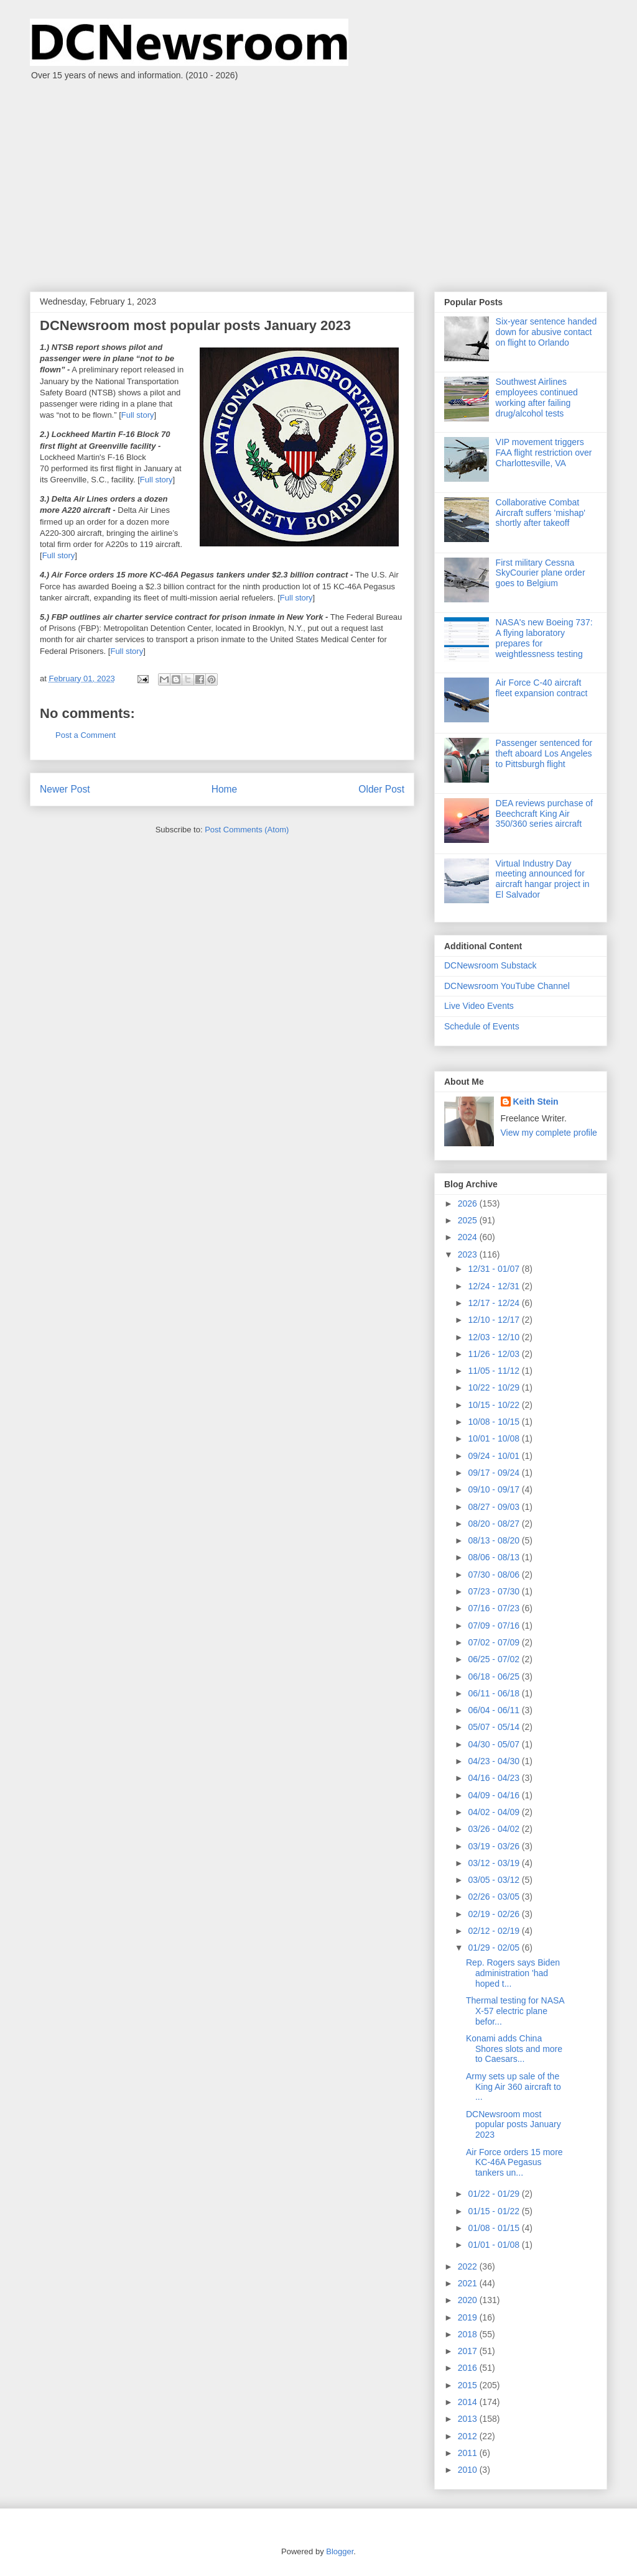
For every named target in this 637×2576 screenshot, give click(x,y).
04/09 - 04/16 (494, 1795)
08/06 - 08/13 (494, 1557)
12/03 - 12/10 (494, 1337)
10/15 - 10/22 (494, 1405)
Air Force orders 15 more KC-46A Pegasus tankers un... (514, 2162)
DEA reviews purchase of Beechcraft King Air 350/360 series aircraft (544, 813)
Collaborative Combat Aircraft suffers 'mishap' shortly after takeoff (540, 512)
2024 (469, 1237)
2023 (469, 1254)
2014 (469, 2402)
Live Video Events (479, 1006)
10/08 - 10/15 (494, 1422)
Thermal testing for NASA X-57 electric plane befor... (515, 2010)
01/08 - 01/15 (494, 2228)
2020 (469, 2300)
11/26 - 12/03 (494, 1354)
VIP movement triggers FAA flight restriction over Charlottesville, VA (544, 452)
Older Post (381, 789)
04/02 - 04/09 (494, 1812)
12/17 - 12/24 (494, 1303)
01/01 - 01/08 (494, 2245)
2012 (469, 2436)
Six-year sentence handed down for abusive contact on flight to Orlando (546, 331)
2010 (469, 2470)
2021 (469, 2283)
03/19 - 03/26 (494, 1846)
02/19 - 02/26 (494, 1914)
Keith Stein (536, 1101)
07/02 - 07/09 (494, 1642)
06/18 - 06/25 (494, 1676)
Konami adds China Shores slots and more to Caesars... (514, 2048)
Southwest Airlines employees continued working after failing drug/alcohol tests (537, 397)
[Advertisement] (318, 180)
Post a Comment (85, 735)
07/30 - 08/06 (494, 1575)
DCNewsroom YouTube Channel (507, 986)
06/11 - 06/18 (494, 1693)
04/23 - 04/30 (494, 1761)
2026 (469, 1203)
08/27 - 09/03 (494, 1507)
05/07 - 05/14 (494, 1727)
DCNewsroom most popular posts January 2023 (513, 2124)
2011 (469, 2453)
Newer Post (65, 789)
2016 (469, 2368)
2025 (469, 1220)
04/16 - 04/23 (494, 1778)
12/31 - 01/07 (494, 1269)
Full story (137, 415)
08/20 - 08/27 (494, 1524)
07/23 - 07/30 (494, 1591)
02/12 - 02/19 (494, 1931)
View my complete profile (549, 1133)
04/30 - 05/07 (494, 1744)
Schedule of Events (481, 1026)
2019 (469, 2317)
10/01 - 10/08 (494, 1438)
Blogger (339, 2551)
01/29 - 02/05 (494, 1948)
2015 (469, 2385)
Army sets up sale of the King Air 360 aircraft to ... (513, 2086)
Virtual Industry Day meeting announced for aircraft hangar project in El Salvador (543, 878)
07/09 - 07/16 (494, 1626)
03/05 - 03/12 (494, 1880)
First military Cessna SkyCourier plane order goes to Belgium (540, 573)
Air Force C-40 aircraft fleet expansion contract (542, 688)
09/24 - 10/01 (494, 1456)
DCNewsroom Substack (490, 965)
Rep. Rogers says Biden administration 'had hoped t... (513, 1973)
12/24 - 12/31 (494, 1286)
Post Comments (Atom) (247, 829)
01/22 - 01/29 (494, 2194)
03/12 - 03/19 (494, 1863)
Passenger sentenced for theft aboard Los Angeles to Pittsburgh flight (544, 753)
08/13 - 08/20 (494, 1540)
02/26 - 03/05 (494, 1897)
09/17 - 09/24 (494, 1473)
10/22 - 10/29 (494, 1387)
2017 (469, 2351)
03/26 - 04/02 (494, 1829)
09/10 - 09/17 (494, 1489)
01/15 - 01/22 (494, 2211)
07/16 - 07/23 (494, 1608)
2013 (469, 2419)
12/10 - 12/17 (494, 1320)
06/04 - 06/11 (494, 1710)
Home (225, 789)
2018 (469, 2334)
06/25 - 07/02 (494, 1659)
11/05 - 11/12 (494, 1371)
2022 (469, 2266)
